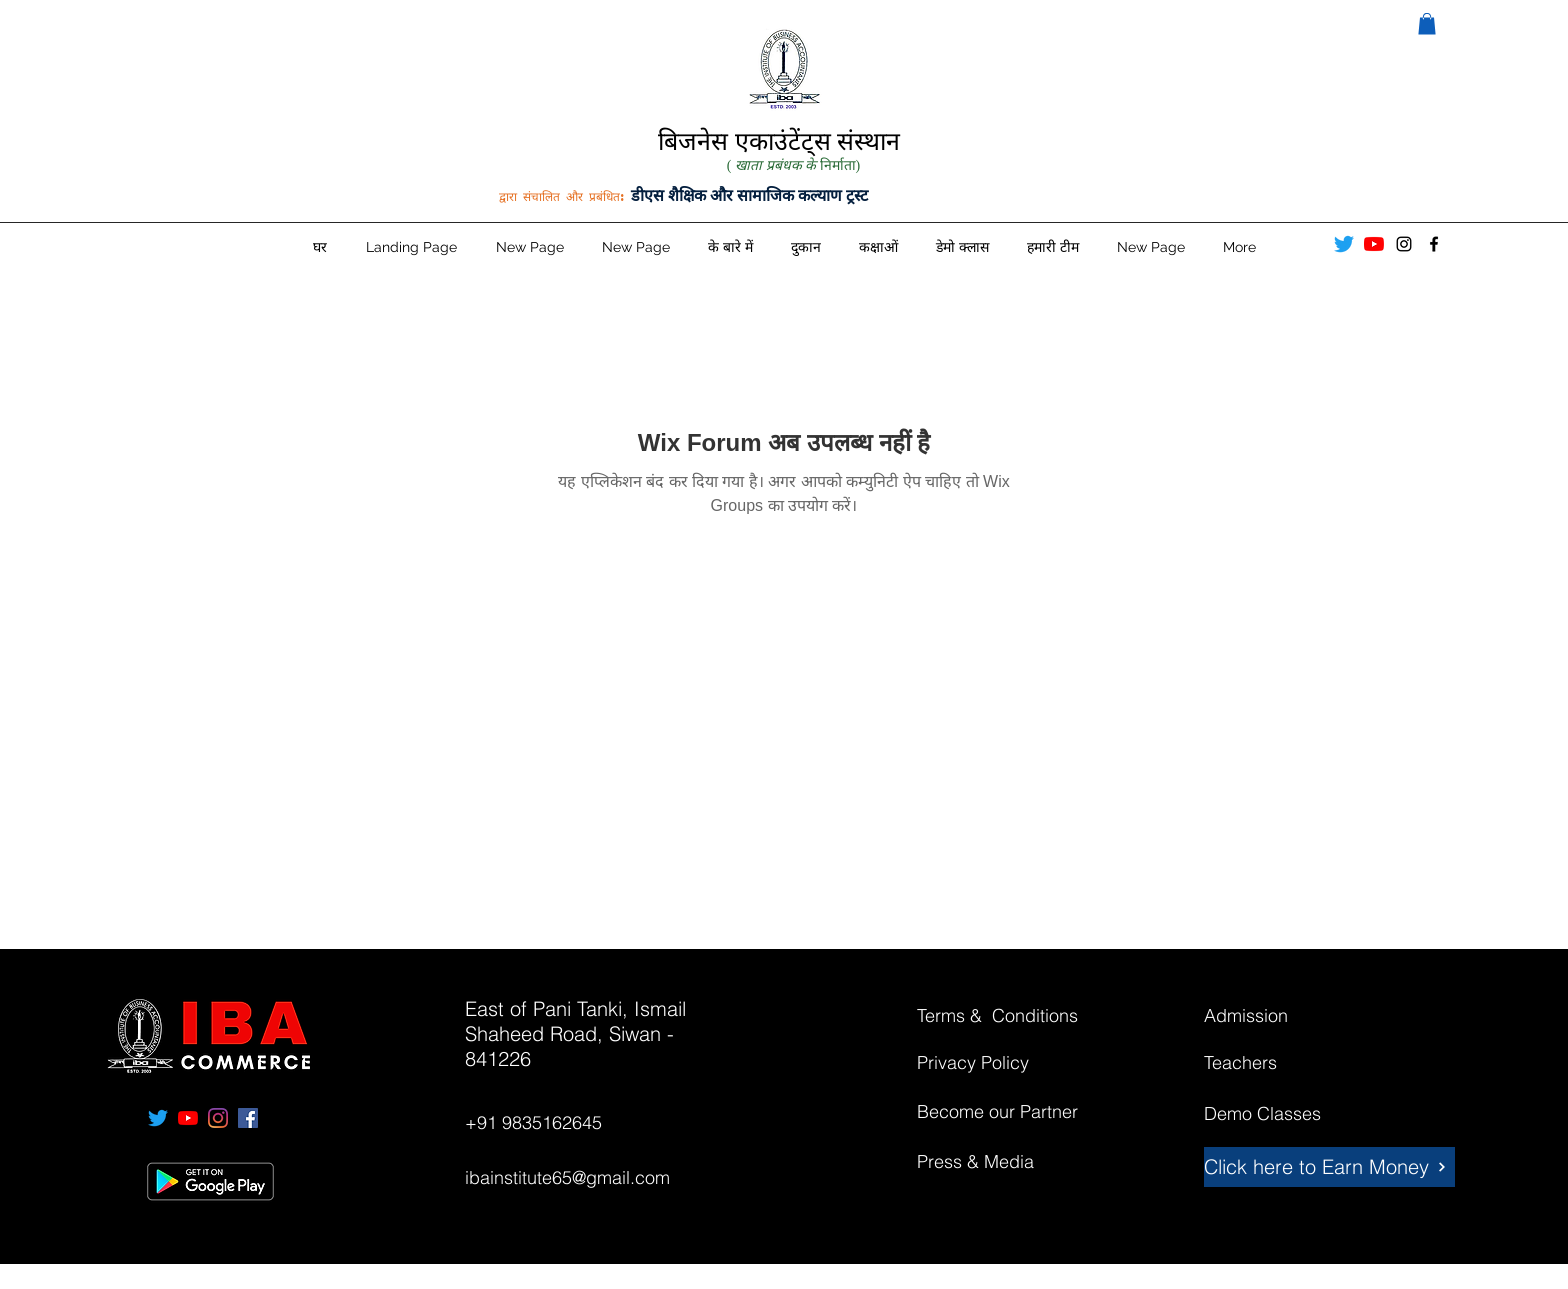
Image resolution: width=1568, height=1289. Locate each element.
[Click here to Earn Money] (1329, 1167)
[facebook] (1434, 244)
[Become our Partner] (1020, 1112)
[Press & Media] (988, 1162)
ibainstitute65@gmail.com (567, 1177)
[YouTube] (1374, 244)
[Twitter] (1344, 244)
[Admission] (1275, 1016)
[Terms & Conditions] (1013, 1016)
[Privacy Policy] (988, 1063)
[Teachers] (1275, 1063)
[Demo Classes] (1275, 1114)
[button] (1427, 24)
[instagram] (1404, 244)
